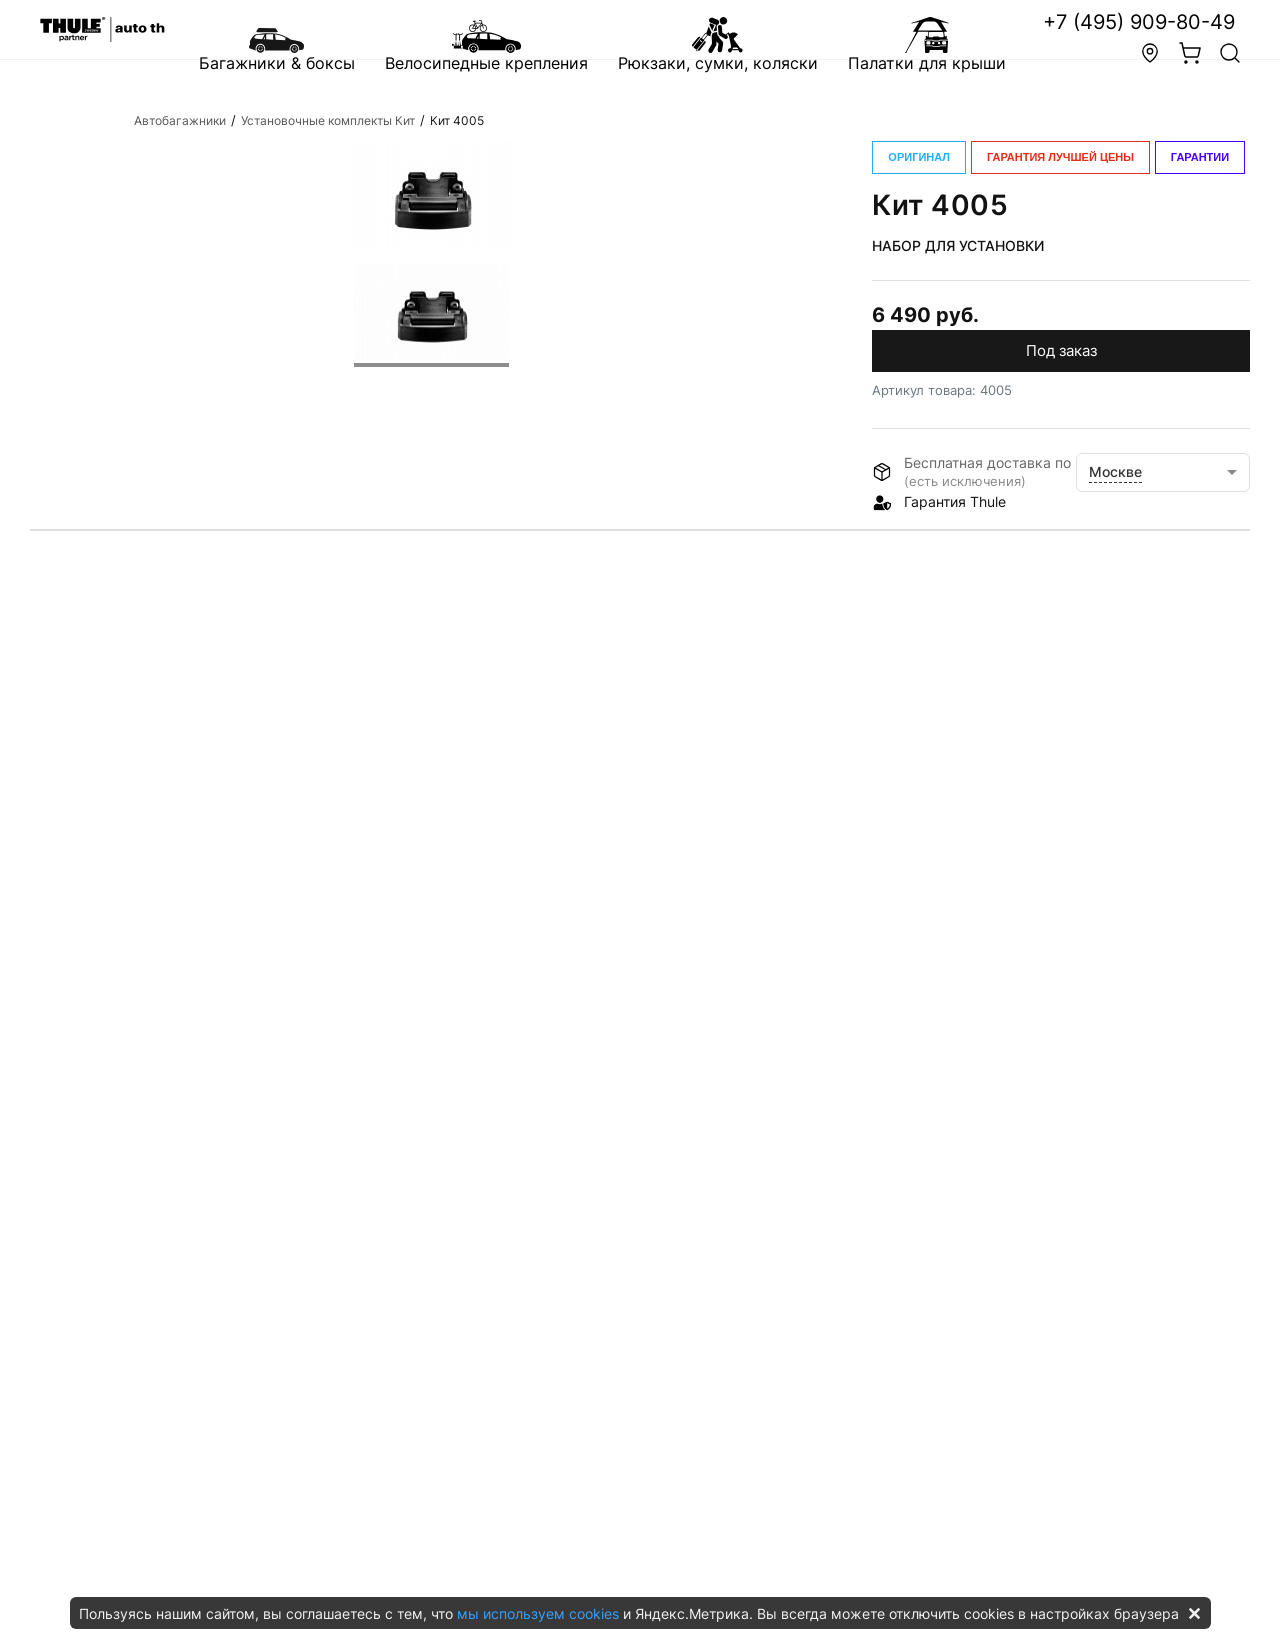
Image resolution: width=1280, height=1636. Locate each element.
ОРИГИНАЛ (919, 157)
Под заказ (1061, 350)
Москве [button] (1115, 471)
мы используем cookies (538, 1613)
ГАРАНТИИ (1200, 157)
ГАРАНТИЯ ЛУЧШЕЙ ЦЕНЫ (1060, 157)
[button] (1230, 56)
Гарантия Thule (955, 501)
